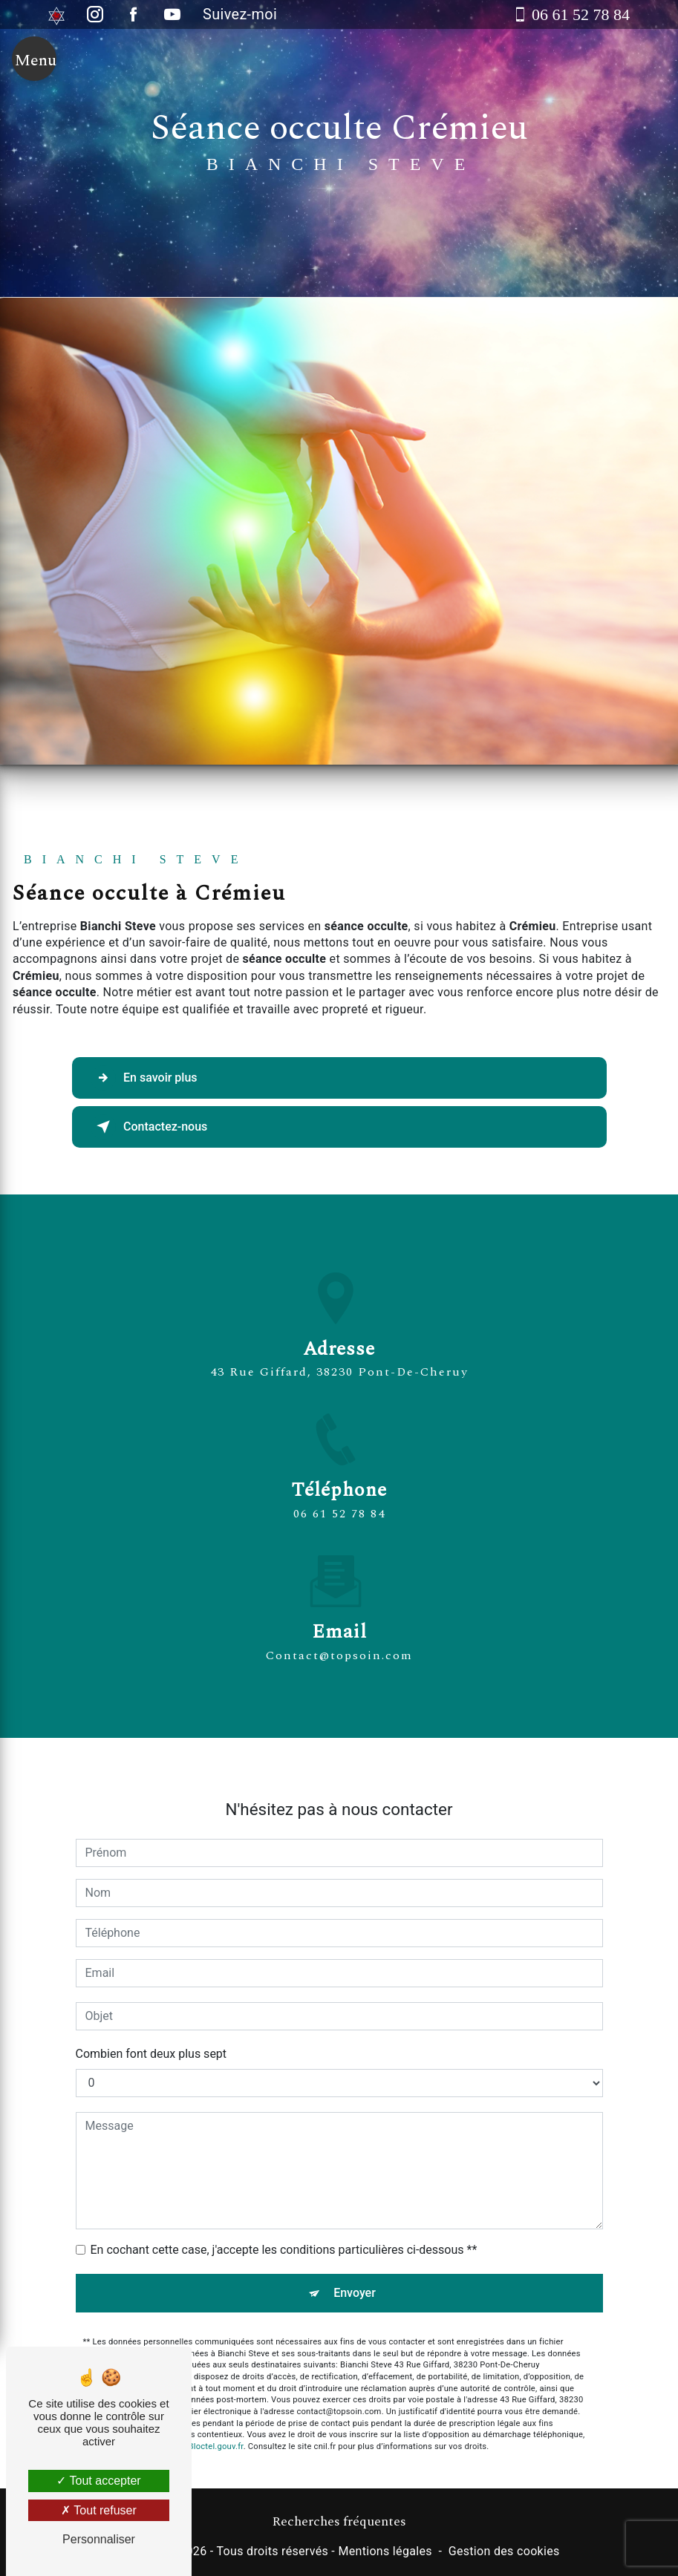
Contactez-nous (149, 1127)
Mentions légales (384, 2551)
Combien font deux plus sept (151, 2037)
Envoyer (354, 2276)
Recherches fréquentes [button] (339, 2521)
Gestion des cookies (504, 2551)
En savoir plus (144, 1078)
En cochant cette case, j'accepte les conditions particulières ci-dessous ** (284, 2233)
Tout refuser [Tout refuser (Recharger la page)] (99, 2510)
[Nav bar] (34, 61)
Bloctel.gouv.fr (216, 2429)
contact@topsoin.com (339, 1638)
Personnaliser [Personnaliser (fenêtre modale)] (98, 2539)
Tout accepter (98, 2480)
